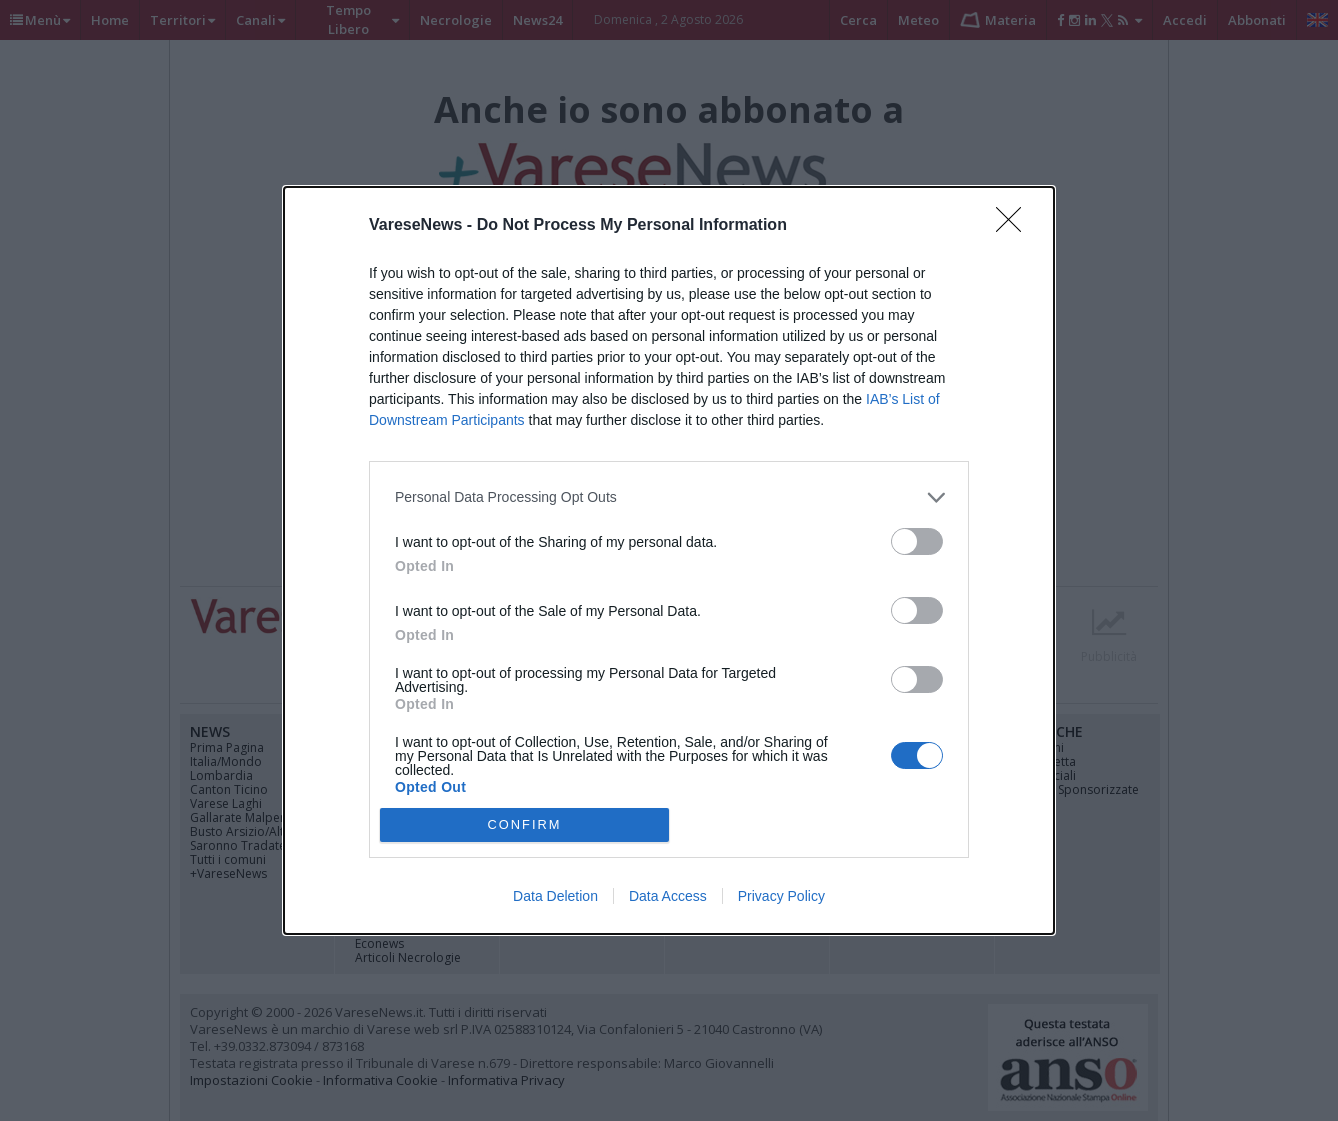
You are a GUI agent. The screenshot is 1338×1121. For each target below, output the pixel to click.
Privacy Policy (781, 896)
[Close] (1015, 226)
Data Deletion (555, 896)
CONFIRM (524, 825)
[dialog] (669, 560)
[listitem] (669, 497)
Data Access (668, 896)
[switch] (917, 541)
